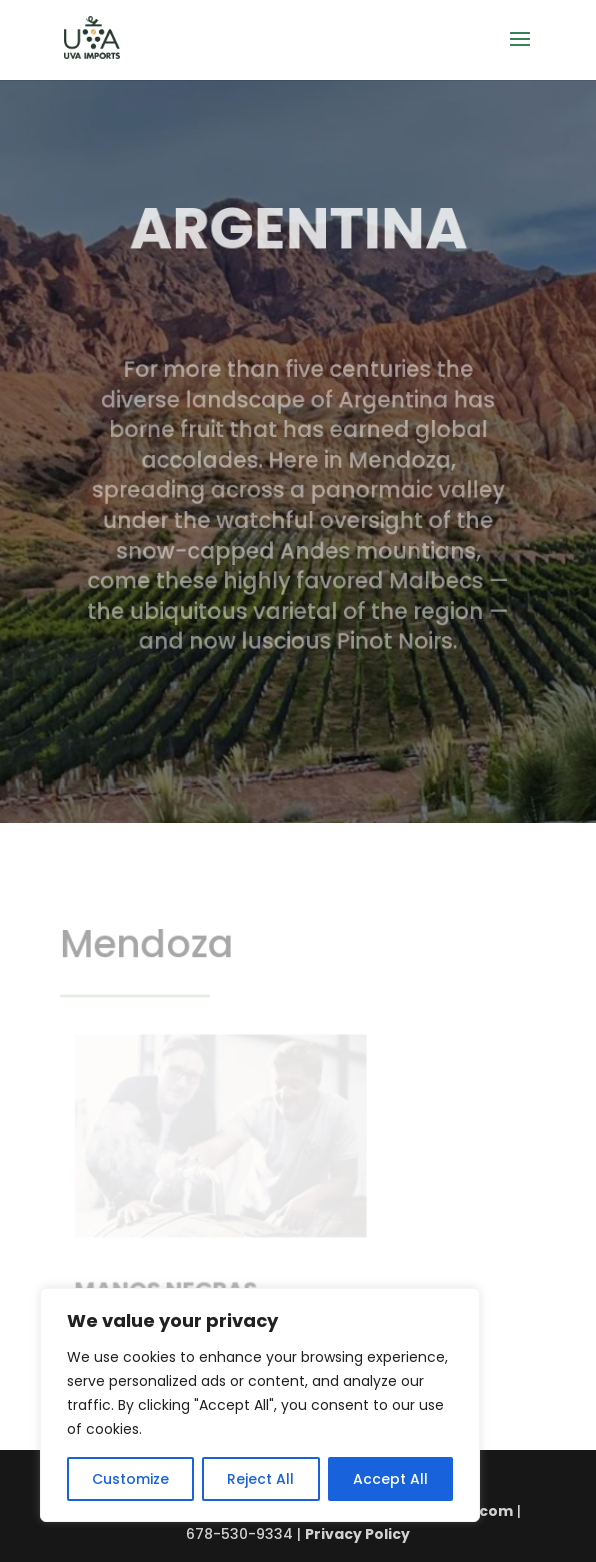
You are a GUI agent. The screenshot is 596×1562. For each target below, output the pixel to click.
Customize (130, 1479)
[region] (260, 1405)
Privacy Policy (357, 1534)
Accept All (390, 1479)
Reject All (260, 1479)
